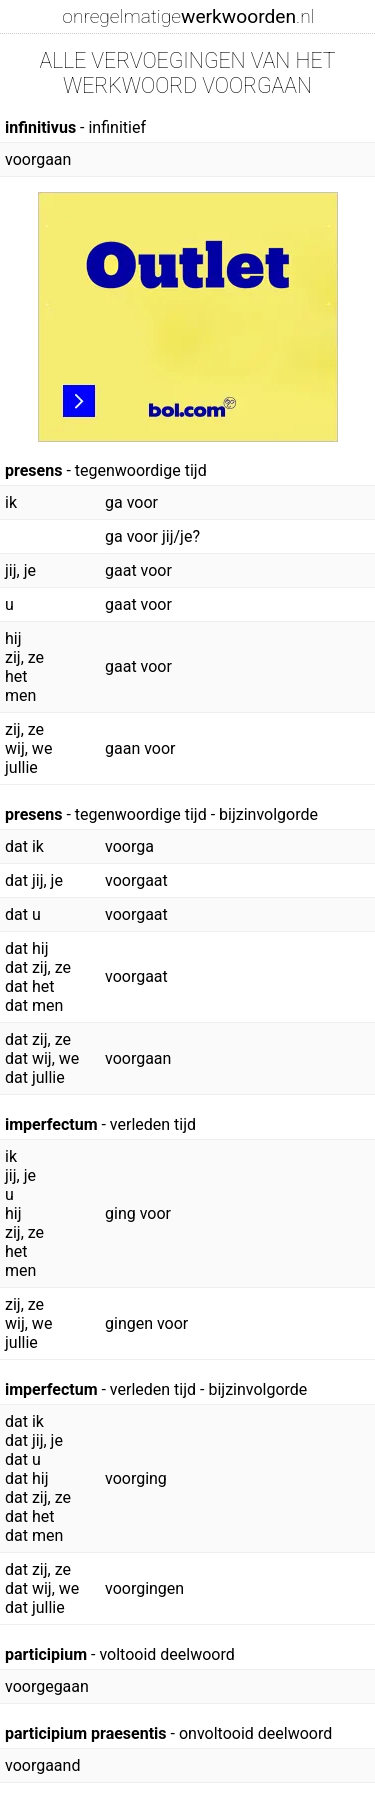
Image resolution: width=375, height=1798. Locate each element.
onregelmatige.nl (188, 16)
